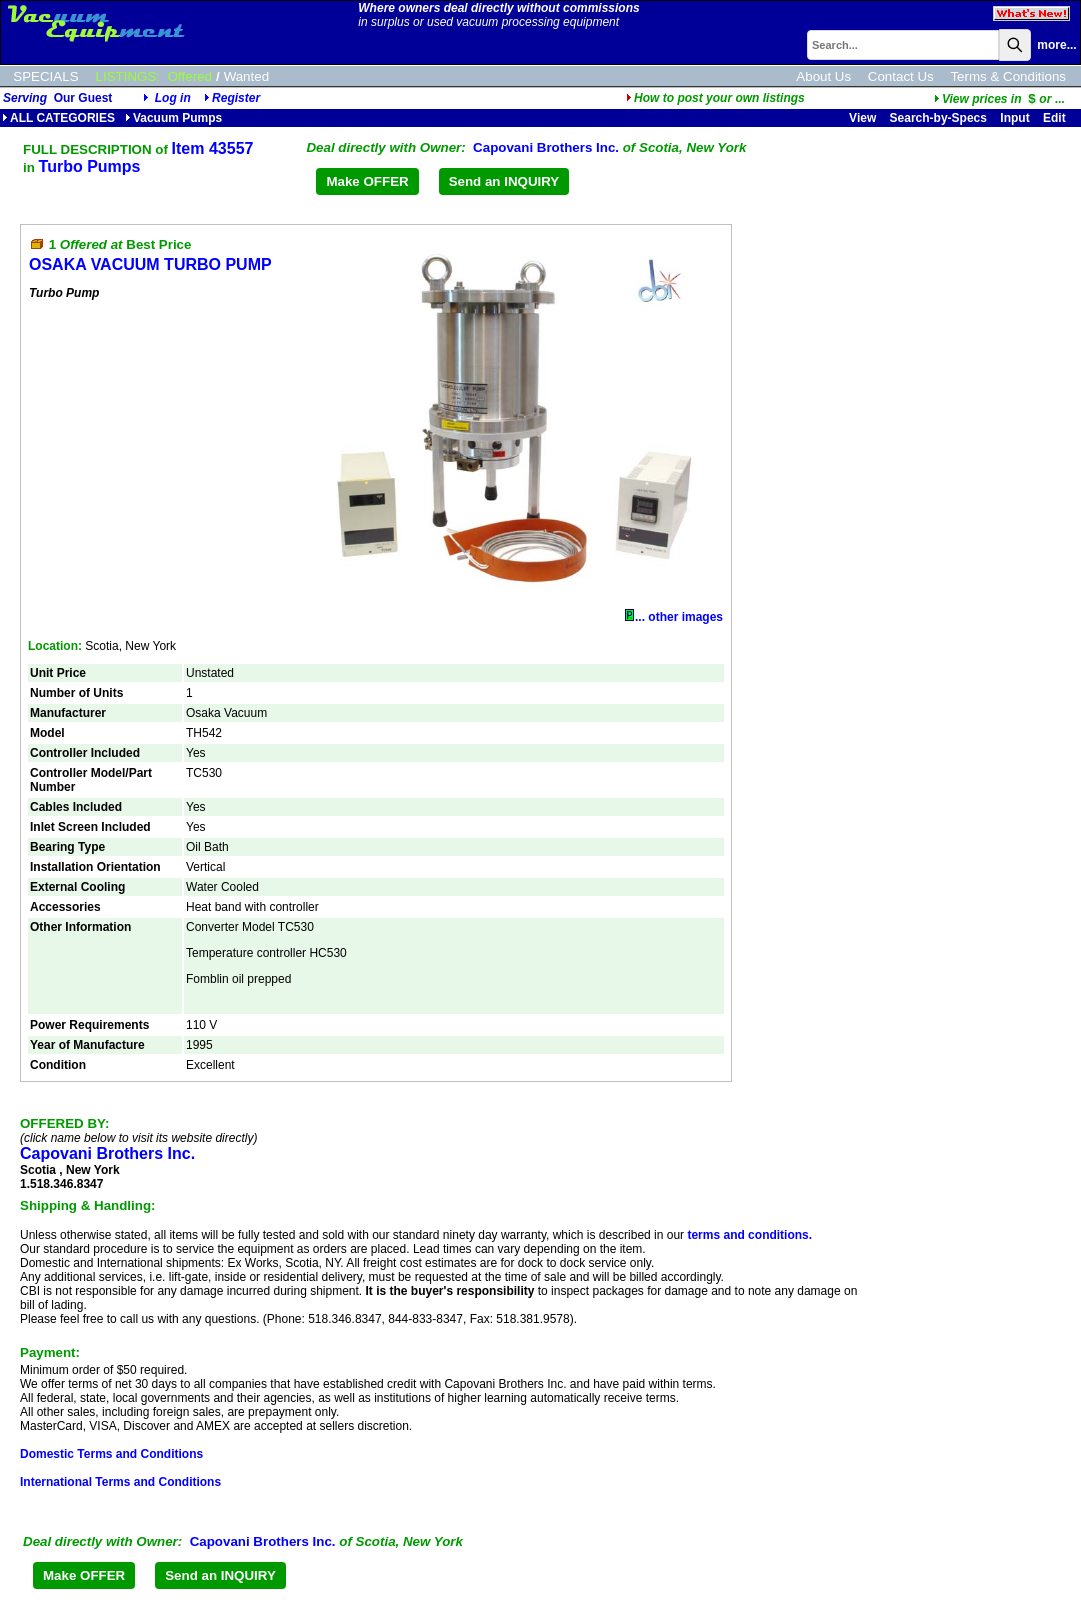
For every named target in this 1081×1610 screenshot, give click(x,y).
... (999, 99)
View (862, 118)
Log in (173, 98)
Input (1014, 118)
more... (1056, 45)
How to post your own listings (715, 98)
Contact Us (901, 76)
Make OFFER (367, 181)
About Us (823, 76)
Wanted (246, 76)
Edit (1056, 118)
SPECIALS (45, 76)
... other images (674, 617)
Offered (190, 76)
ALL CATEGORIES (58, 118)
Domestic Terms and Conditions (111, 1454)
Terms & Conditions (1008, 76)
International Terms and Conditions (120, 1482)
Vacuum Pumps (173, 118)
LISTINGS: (128, 76)
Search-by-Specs (938, 118)
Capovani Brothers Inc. (546, 147)
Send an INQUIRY (504, 181)
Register (236, 98)
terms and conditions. (749, 1235)
